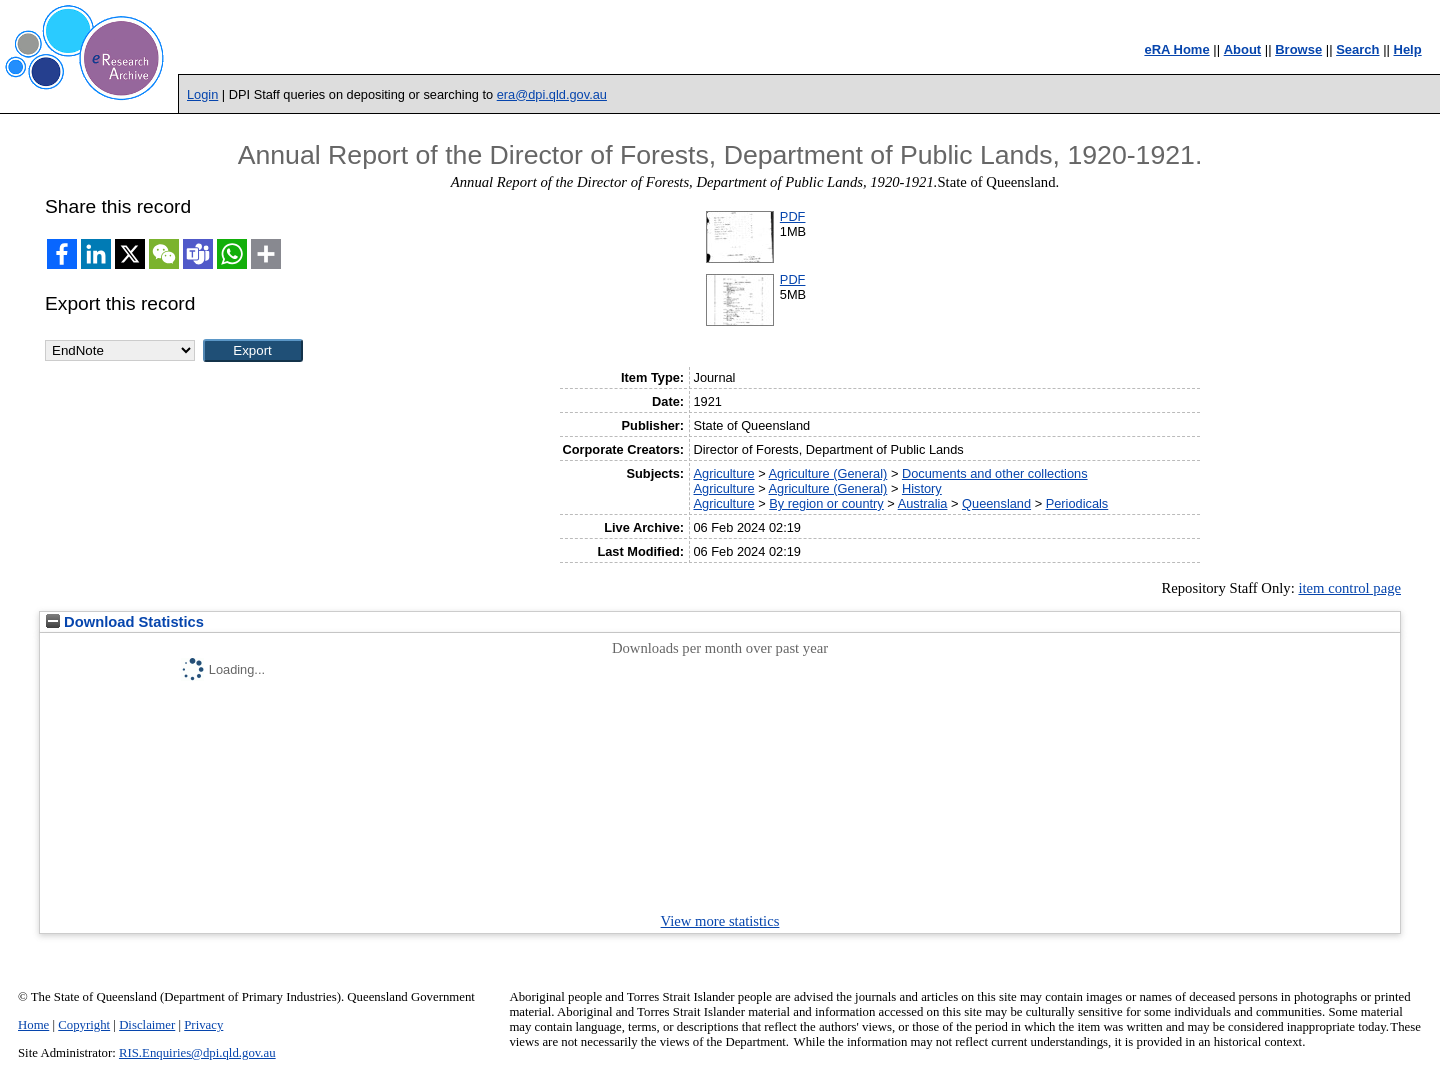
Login (202, 94)
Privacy (203, 1025)
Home (33, 1025)
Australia (923, 503)
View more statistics (720, 921)
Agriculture (723, 473)
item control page (1349, 588)
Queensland (996, 503)
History (922, 488)
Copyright (84, 1025)
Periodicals (1077, 503)
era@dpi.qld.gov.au (552, 94)
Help (1408, 49)
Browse (1298, 49)
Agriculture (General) (828, 473)
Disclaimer (147, 1025)
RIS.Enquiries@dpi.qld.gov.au (197, 1053)
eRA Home (1176, 49)
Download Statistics (125, 622)
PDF (793, 216)
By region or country (826, 503)
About (1243, 49)
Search (1357, 49)
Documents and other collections (995, 473)
